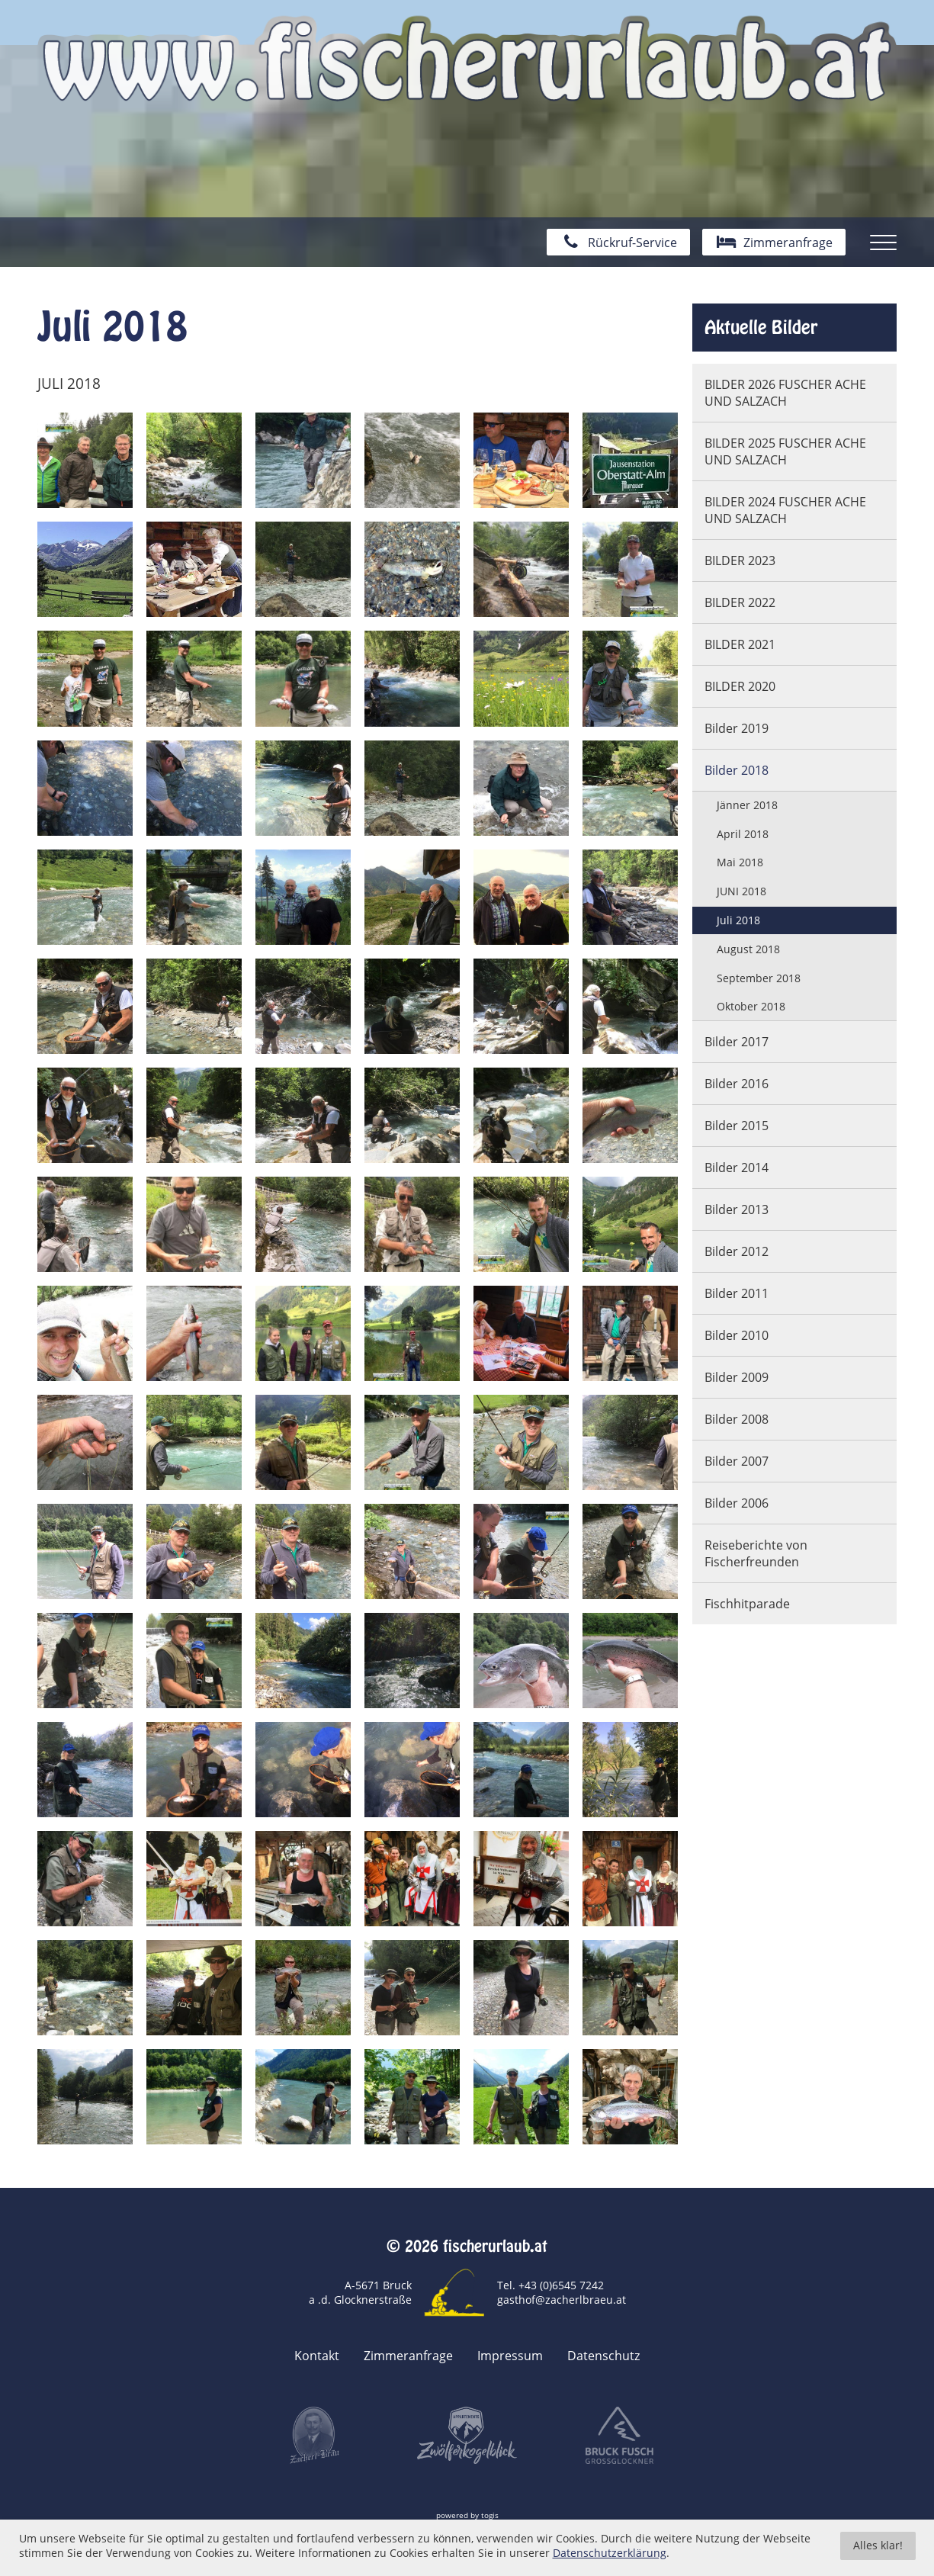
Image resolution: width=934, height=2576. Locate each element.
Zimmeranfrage (408, 2355)
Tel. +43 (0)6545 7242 (550, 2285)
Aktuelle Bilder (761, 327)
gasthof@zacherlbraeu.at (561, 2299)
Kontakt (316, 2355)
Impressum (510, 2355)
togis (490, 2515)
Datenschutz (603, 2355)
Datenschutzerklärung (609, 2562)
